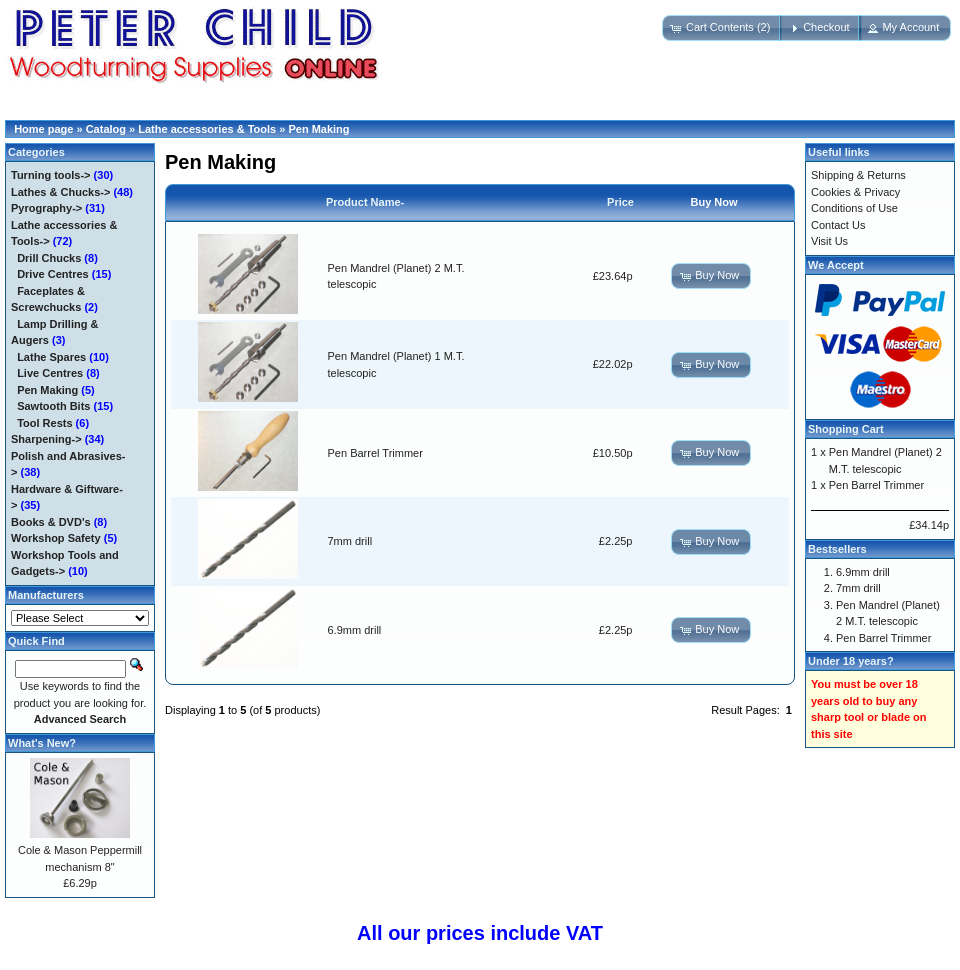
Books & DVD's (51, 522)
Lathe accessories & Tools (207, 129)
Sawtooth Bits (53, 406)
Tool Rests (44, 423)
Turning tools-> (51, 175)
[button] (722, 28)
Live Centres (50, 373)
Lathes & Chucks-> (60, 192)
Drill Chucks (49, 258)
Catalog (106, 129)
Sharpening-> (46, 439)
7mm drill (350, 541)
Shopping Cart (846, 429)
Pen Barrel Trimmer (375, 453)
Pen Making (318, 129)
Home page (43, 129)
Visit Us (829, 241)
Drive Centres (53, 274)
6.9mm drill (355, 630)
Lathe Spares (51, 357)
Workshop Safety (56, 538)
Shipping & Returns (858, 175)
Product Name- (365, 202)
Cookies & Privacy (855, 192)
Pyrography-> (46, 208)
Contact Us (838, 225)
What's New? (42, 743)
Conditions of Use (854, 208)
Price (620, 202)
